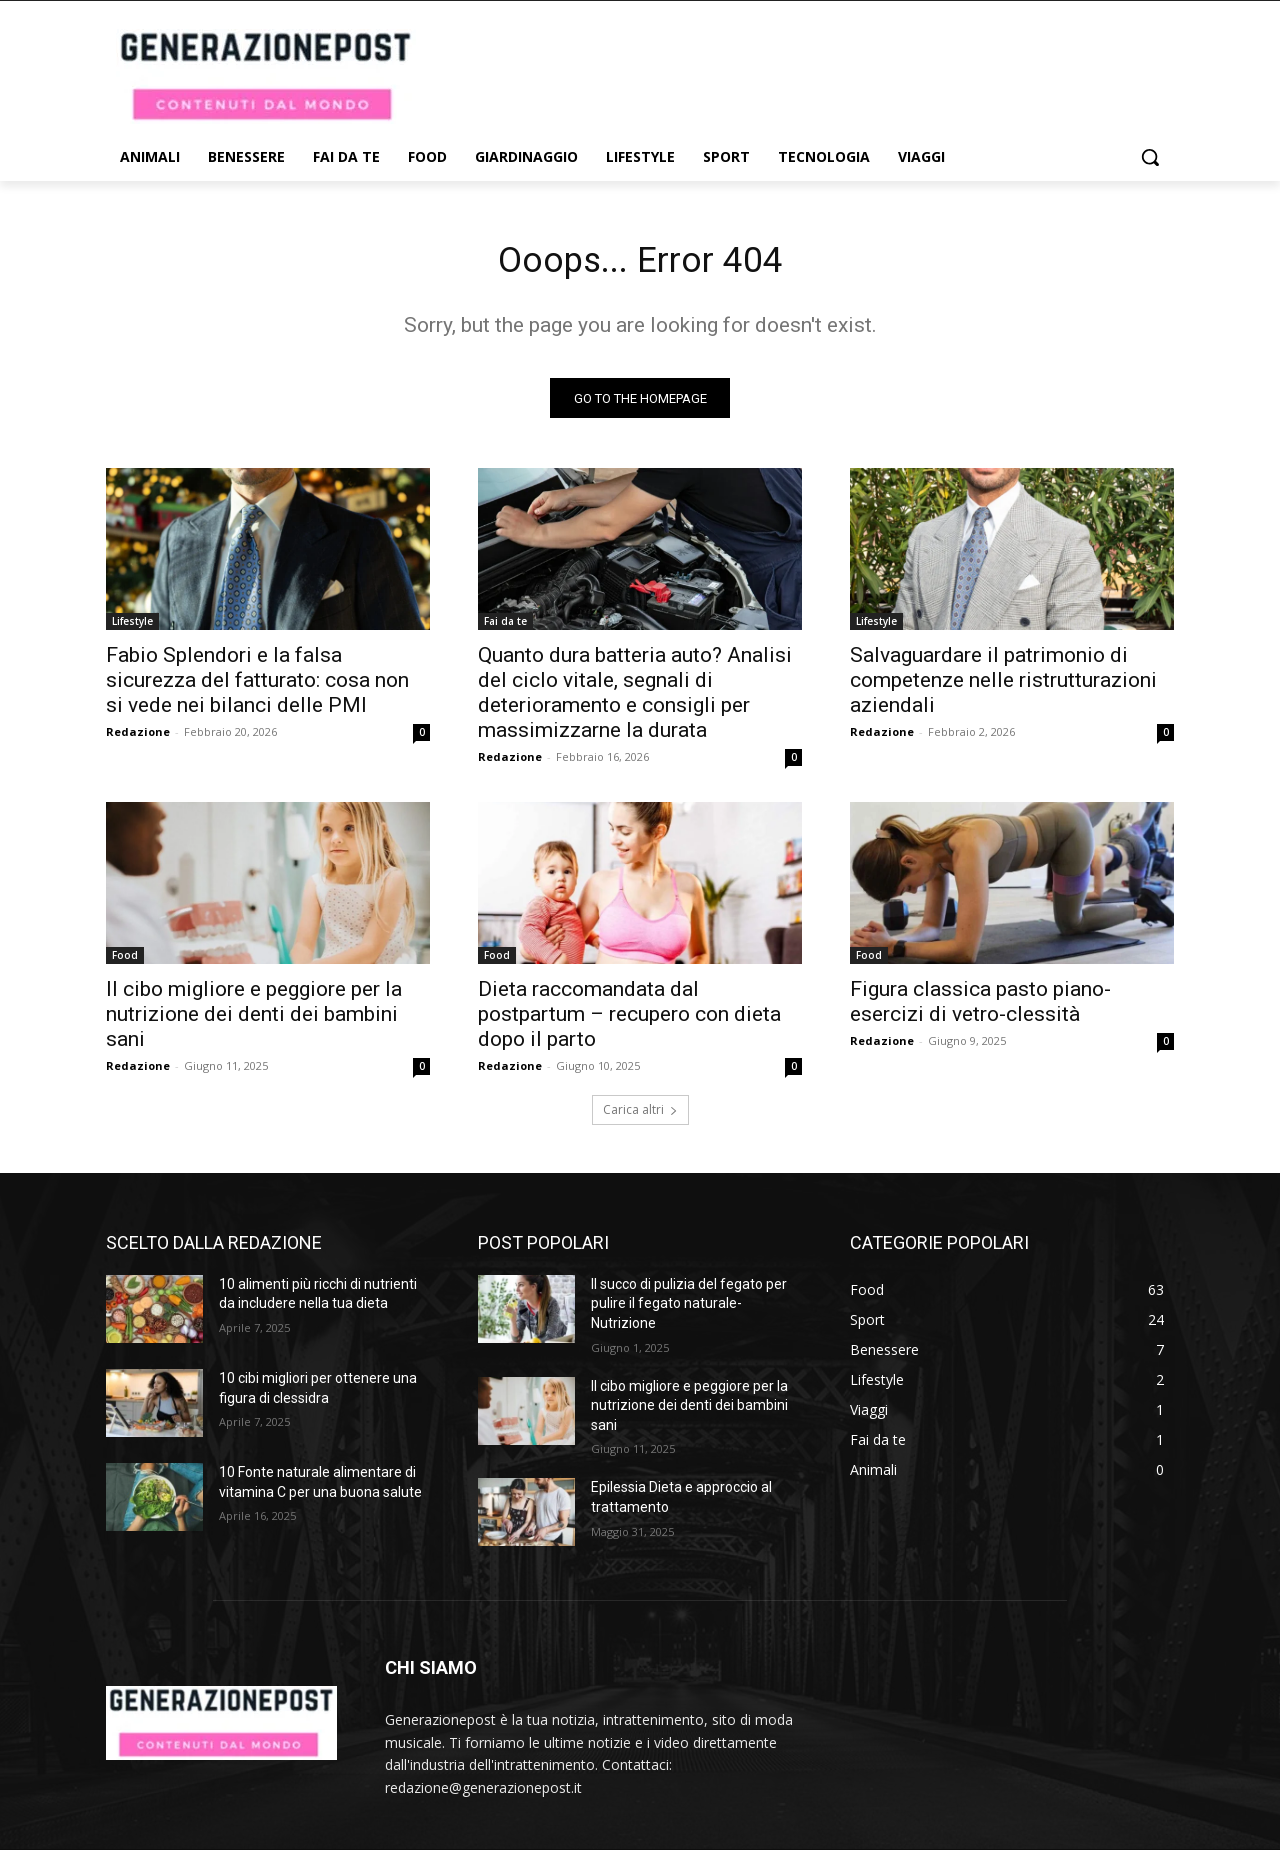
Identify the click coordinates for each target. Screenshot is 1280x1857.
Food (125, 962)
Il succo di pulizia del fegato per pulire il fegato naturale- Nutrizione (689, 1310)
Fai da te (505, 628)
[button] (1150, 157)
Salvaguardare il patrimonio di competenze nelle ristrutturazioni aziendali (1003, 687)
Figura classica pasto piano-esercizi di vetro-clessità (980, 1008)
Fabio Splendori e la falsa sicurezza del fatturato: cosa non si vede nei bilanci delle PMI (257, 687)
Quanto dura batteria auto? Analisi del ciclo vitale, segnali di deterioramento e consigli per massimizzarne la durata (635, 699)
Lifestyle (132, 628)
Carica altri (640, 1116)
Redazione (138, 738)
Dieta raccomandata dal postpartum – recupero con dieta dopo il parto (629, 1021)
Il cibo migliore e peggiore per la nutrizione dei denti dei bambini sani (254, 1021)
